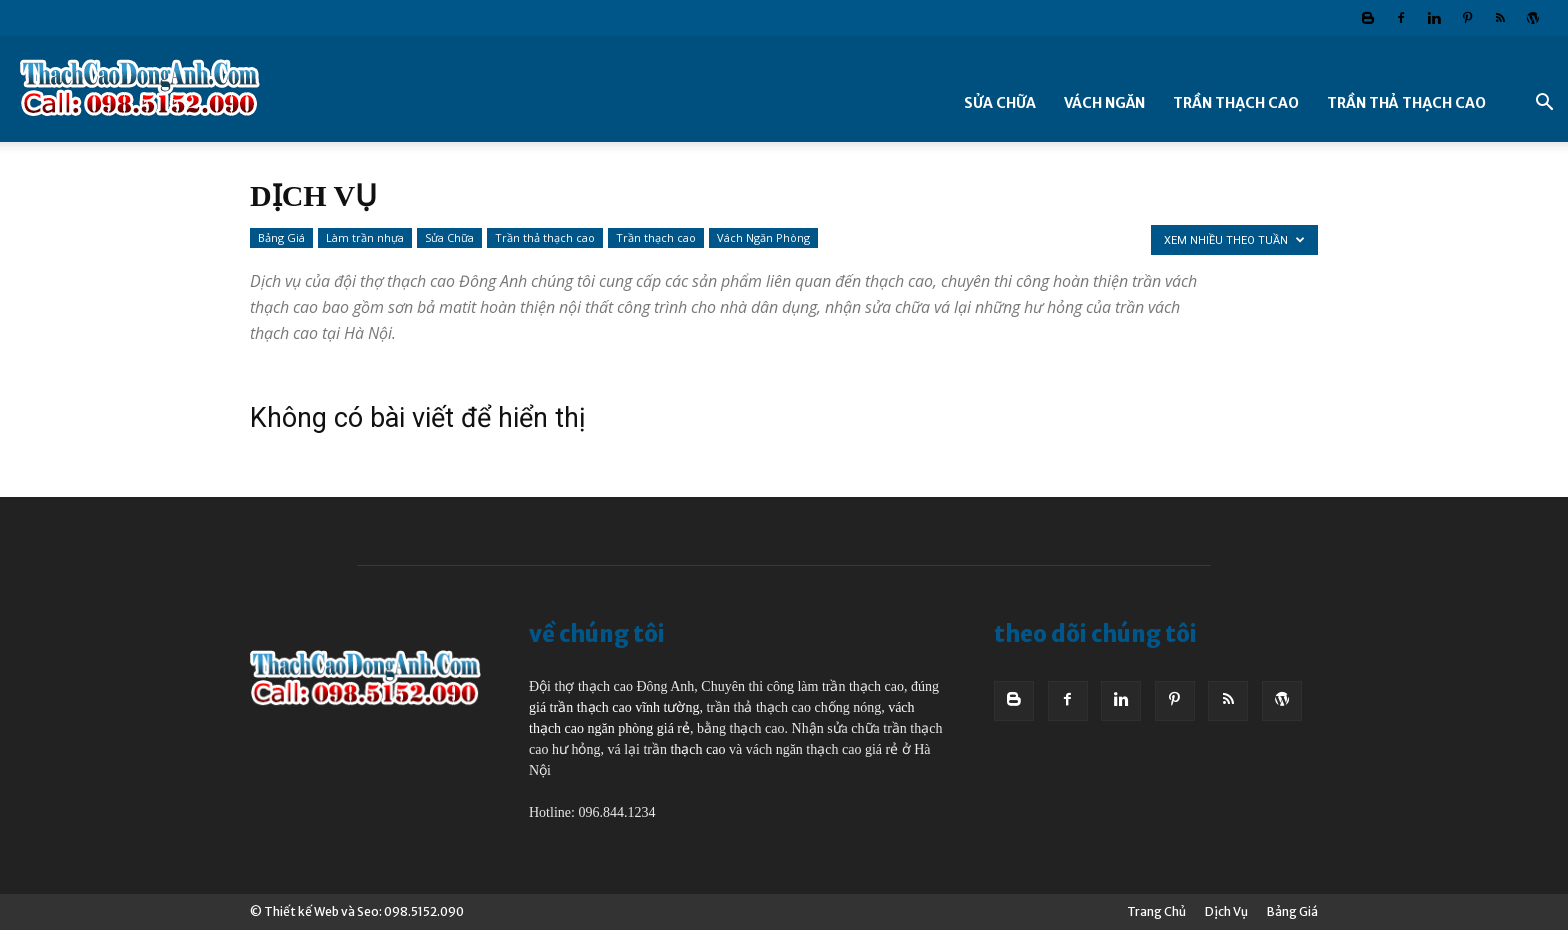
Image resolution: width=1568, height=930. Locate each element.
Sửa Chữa (1000, 103)
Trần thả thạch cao (1406, 103)
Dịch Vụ (1226, 911)
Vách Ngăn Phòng (763, 237)
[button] (1544, 104)
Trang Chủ (1156, 911)
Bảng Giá (281, 237)
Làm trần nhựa (365, 237)
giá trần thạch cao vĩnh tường (614, 707)
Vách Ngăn (1104, 103)
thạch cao (697, 749)
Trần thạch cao (1236, 103)
